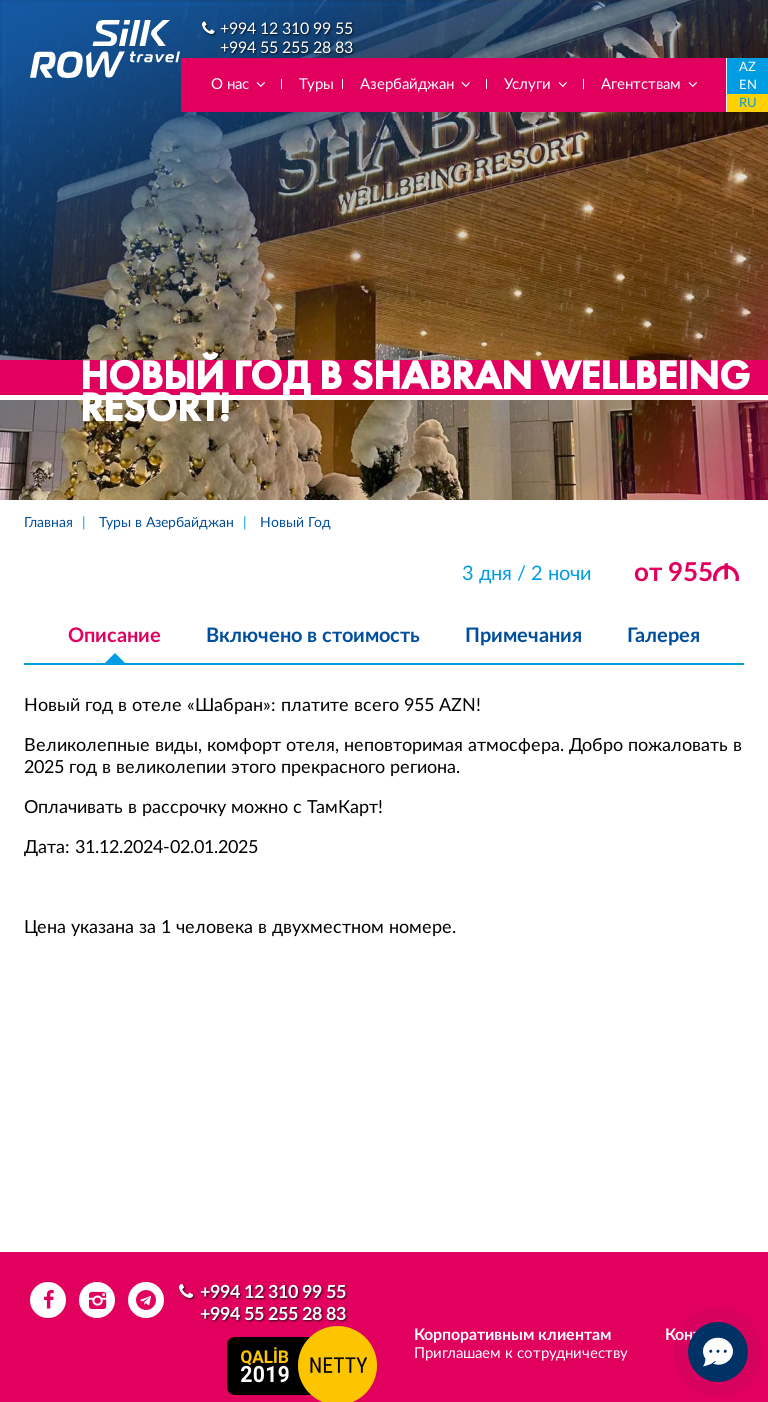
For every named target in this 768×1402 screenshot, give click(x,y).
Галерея (663, 636)
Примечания (523, 636)
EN (748, 85)
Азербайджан (416, 84)
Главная (48, 523)
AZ (747, 67)
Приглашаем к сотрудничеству (521, 1353)
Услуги (537, 84)
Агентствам (650, 84)
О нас (239, 84)
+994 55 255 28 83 (286, 48)
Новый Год (295, 523)
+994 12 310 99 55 (286, 29)
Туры (316, 84)
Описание (114, 636)
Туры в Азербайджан (166, 523)
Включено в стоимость (313, 636)
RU (748, 103)
